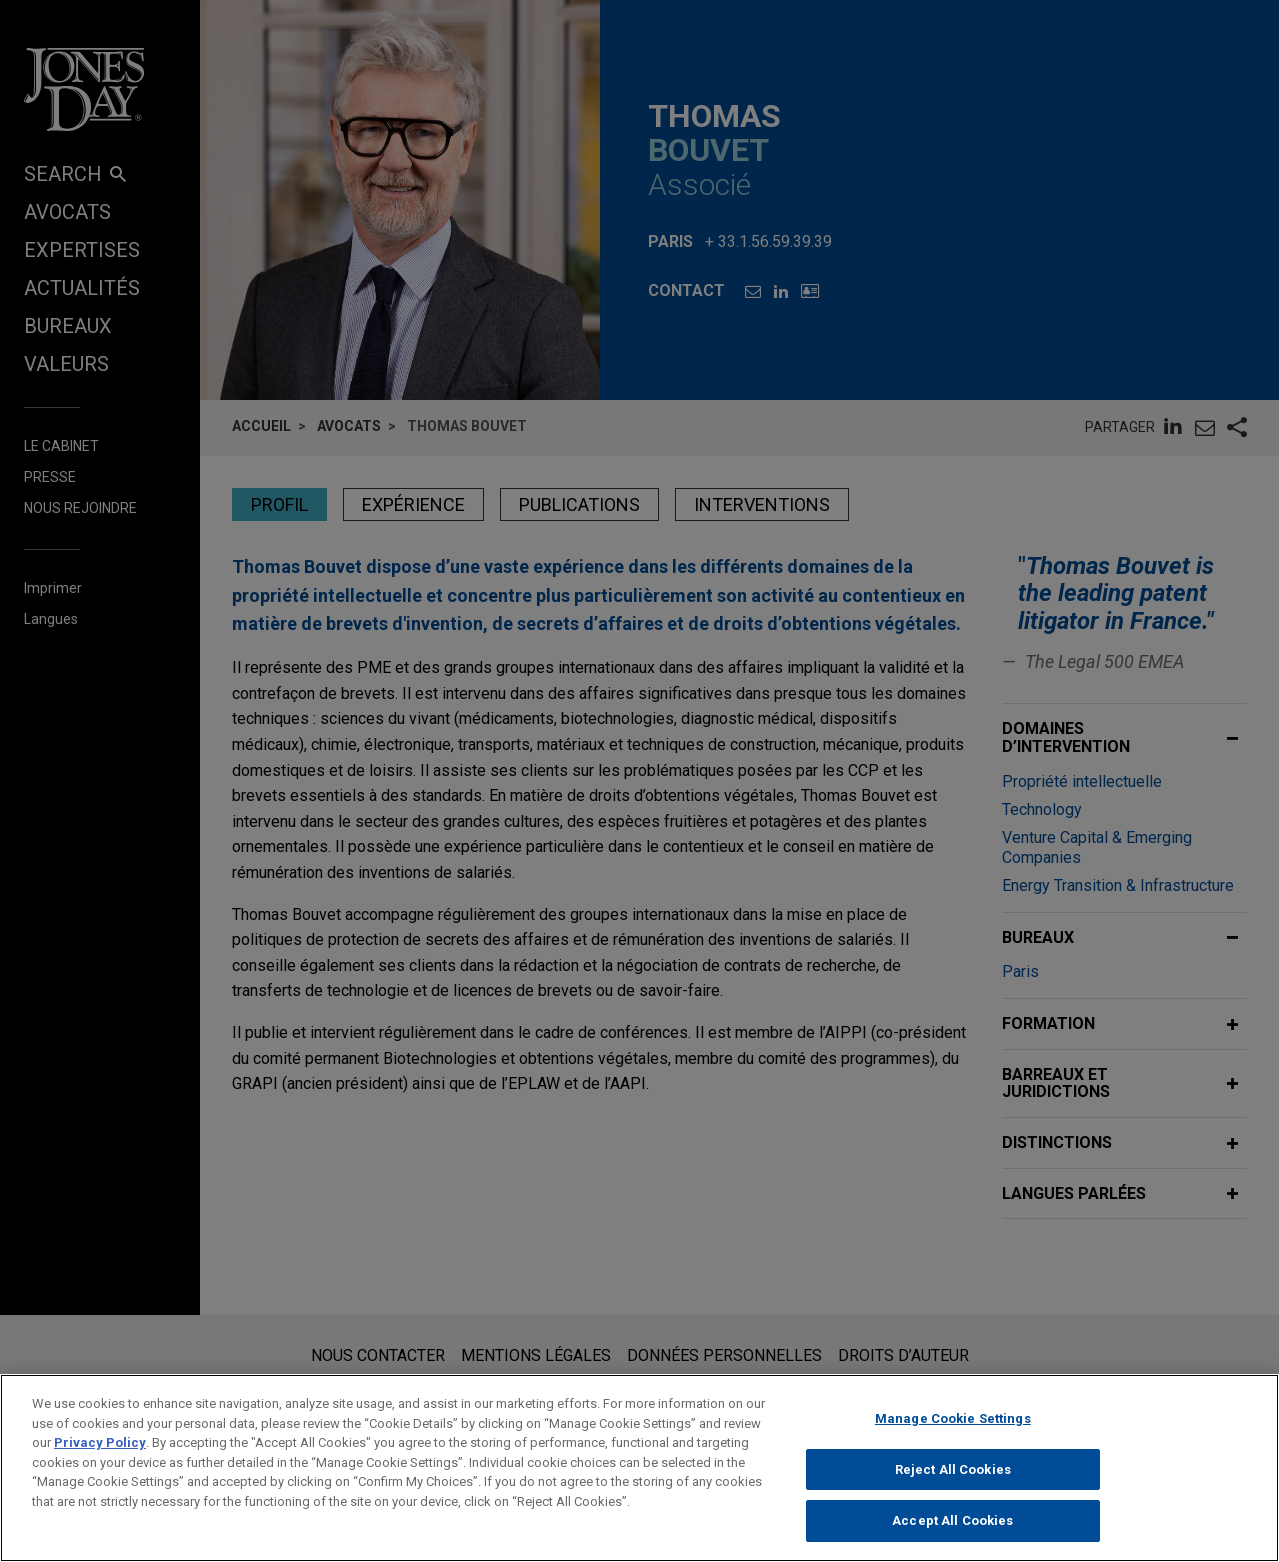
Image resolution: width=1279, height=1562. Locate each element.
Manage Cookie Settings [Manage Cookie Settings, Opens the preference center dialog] (953, 1432)
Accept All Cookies (952, 1535)
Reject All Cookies (953, 1483)
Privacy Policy (100, 1456)
